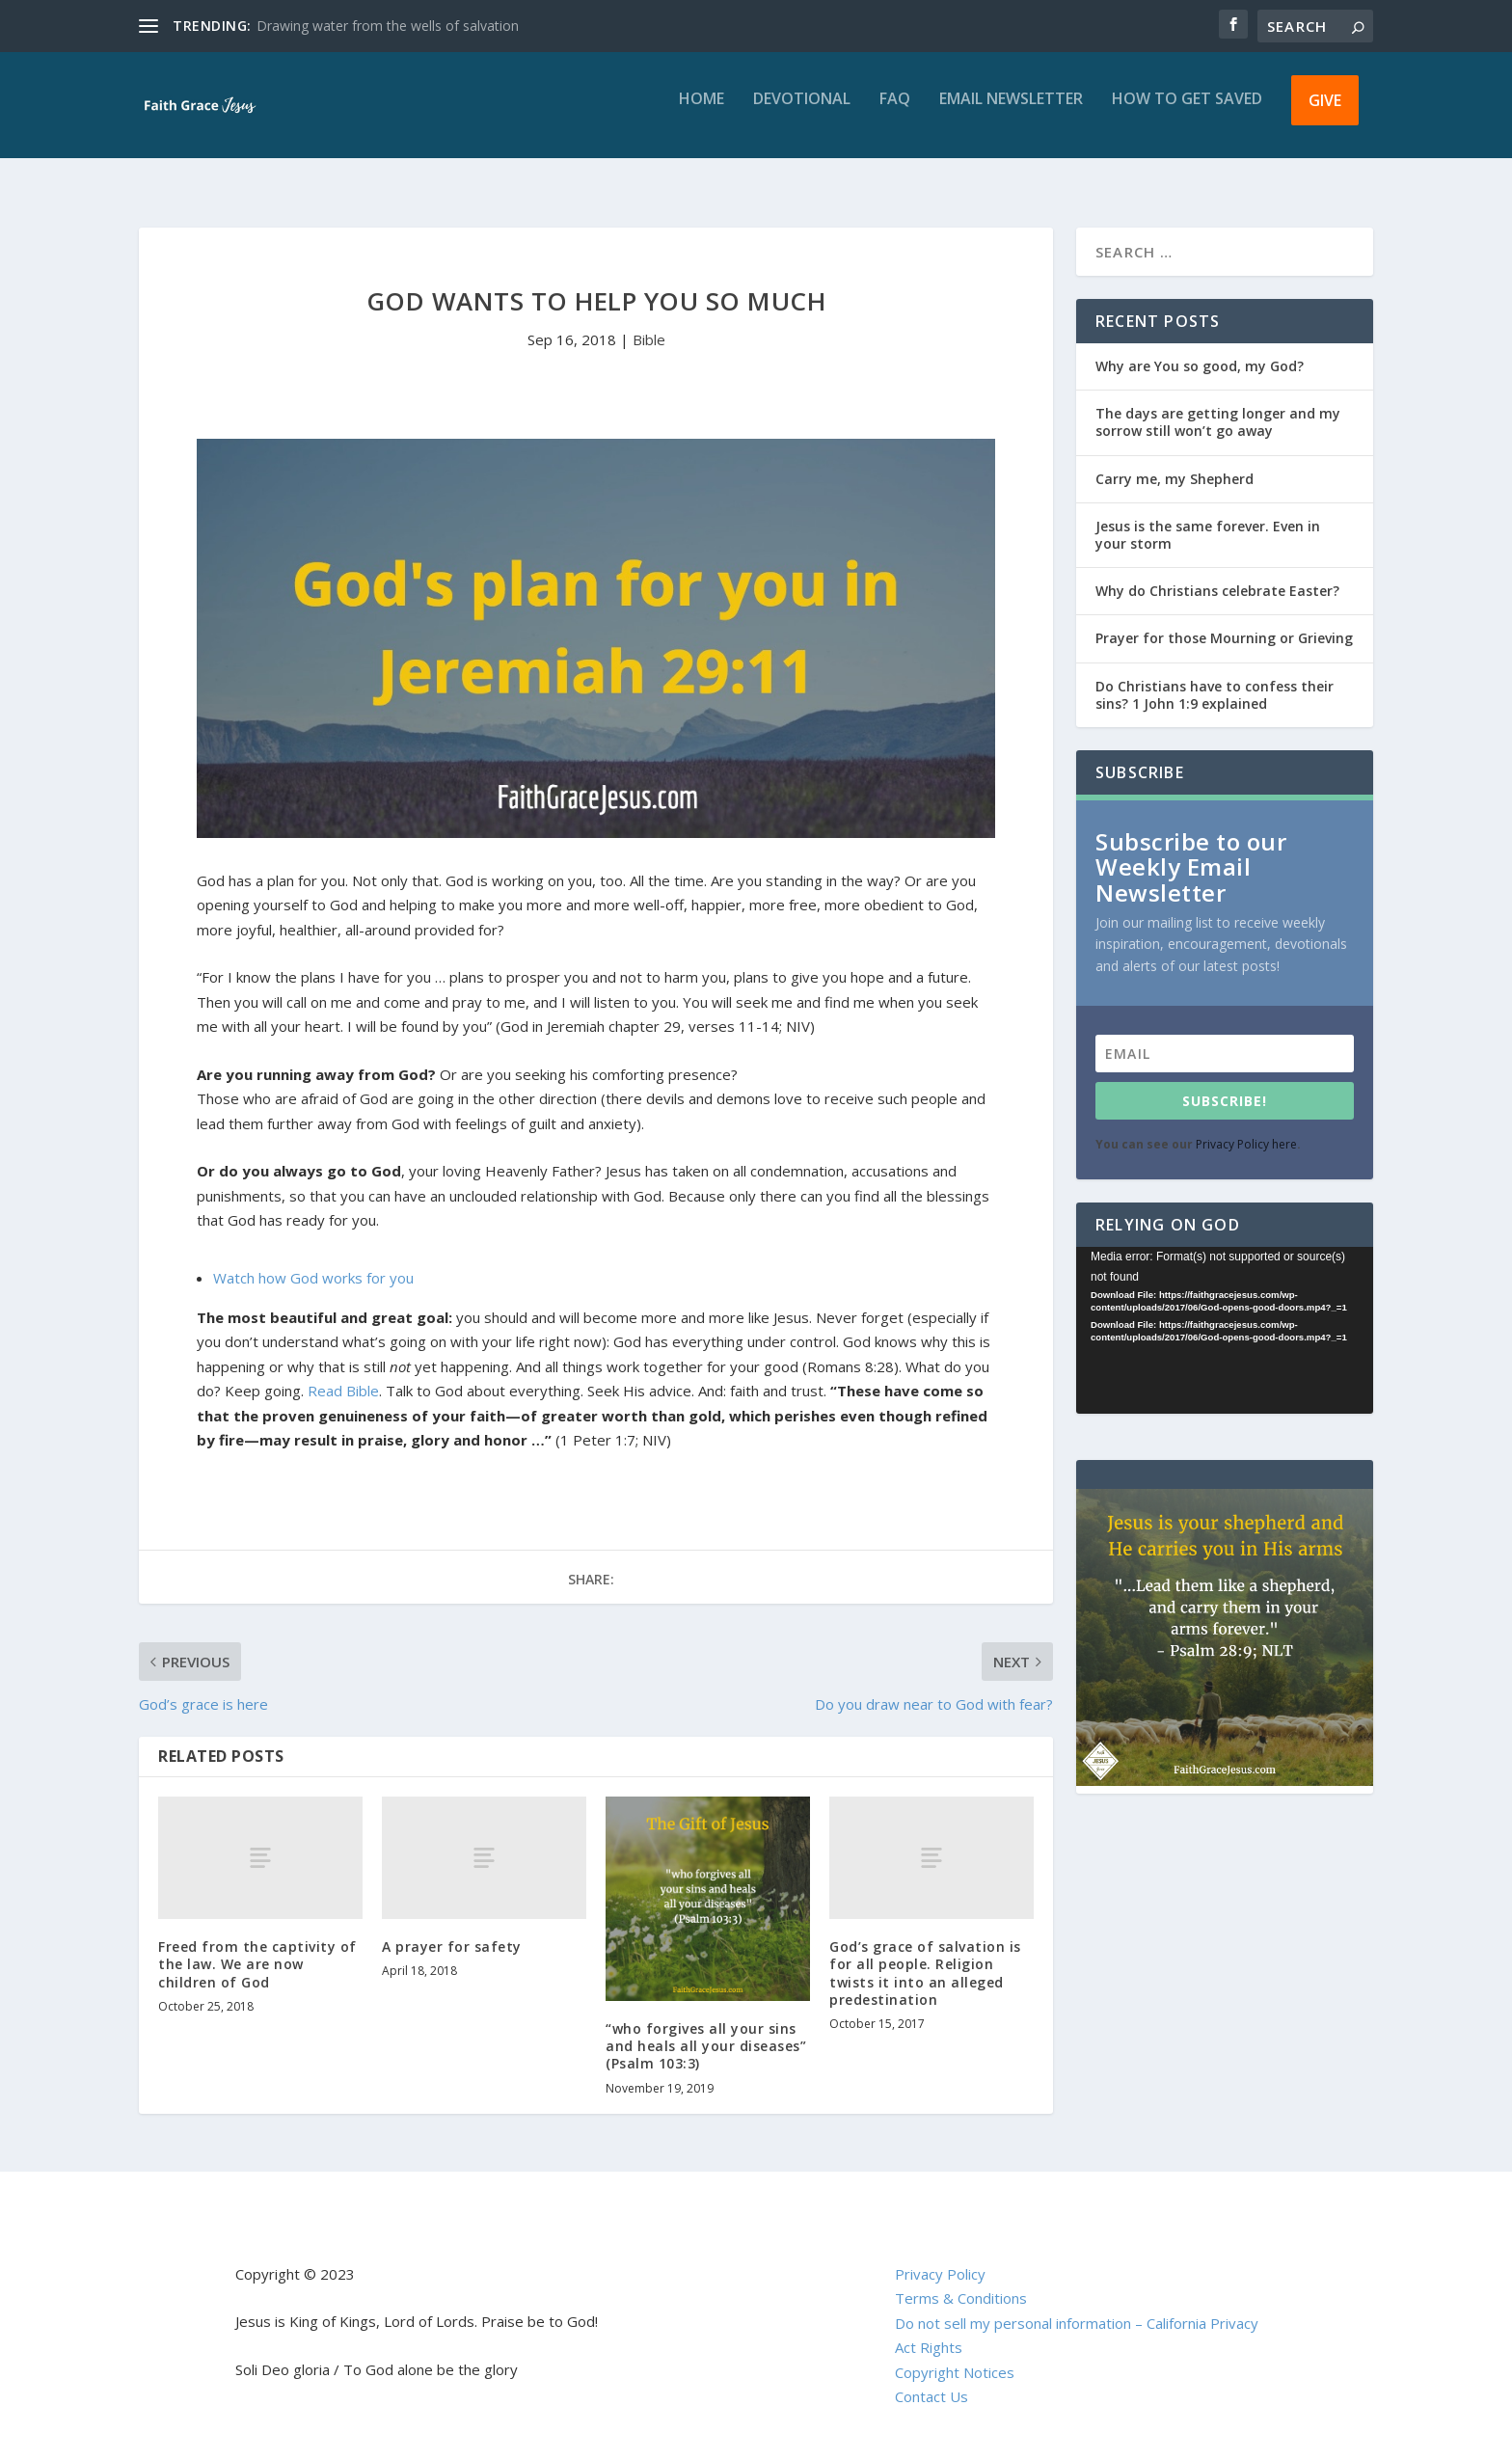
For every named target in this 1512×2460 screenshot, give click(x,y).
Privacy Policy (940, 2256)
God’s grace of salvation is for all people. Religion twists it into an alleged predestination (925, 1955)
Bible (649, 322)
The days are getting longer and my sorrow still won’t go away (1217, 404)
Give (1325, 113)
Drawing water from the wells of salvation (387, 25)
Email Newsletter (1011, 113)
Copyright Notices (954, 2355)
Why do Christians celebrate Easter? (1217, 573)
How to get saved (1187, 113)
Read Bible (343, 1373)
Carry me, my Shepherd (1174, 461)
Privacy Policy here (1246, 1127)
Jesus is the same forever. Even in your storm (1207, 517)
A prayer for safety (452, 1929)
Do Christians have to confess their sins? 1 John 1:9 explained (1214, 677)
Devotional (801, 113)
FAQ (894, 113)
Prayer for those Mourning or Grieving (1224, 620)
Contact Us (931, 2379)
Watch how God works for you (313, 1260)
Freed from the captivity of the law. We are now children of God (257, 1946)
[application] (1224, 1313)
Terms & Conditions (961, 2280)
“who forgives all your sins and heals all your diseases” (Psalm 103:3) (706, 2028)
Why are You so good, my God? (1199, 348)
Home (701, 113)
